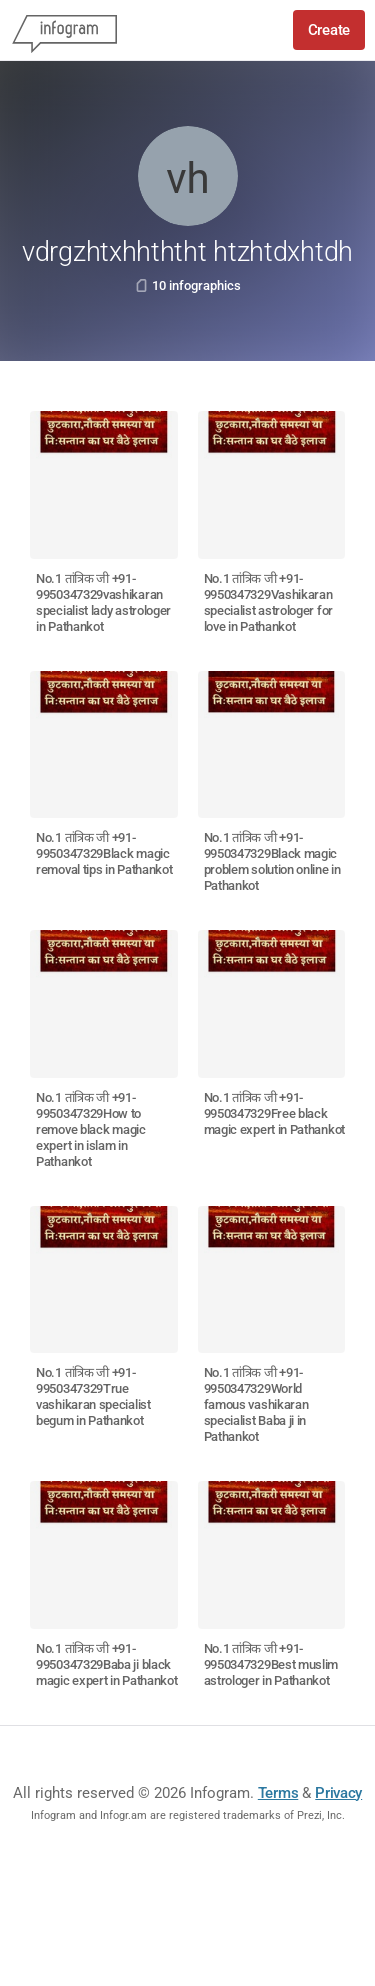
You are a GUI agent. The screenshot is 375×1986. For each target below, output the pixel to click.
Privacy (338, 1793)
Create (329, 30)
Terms (278, 1793)
